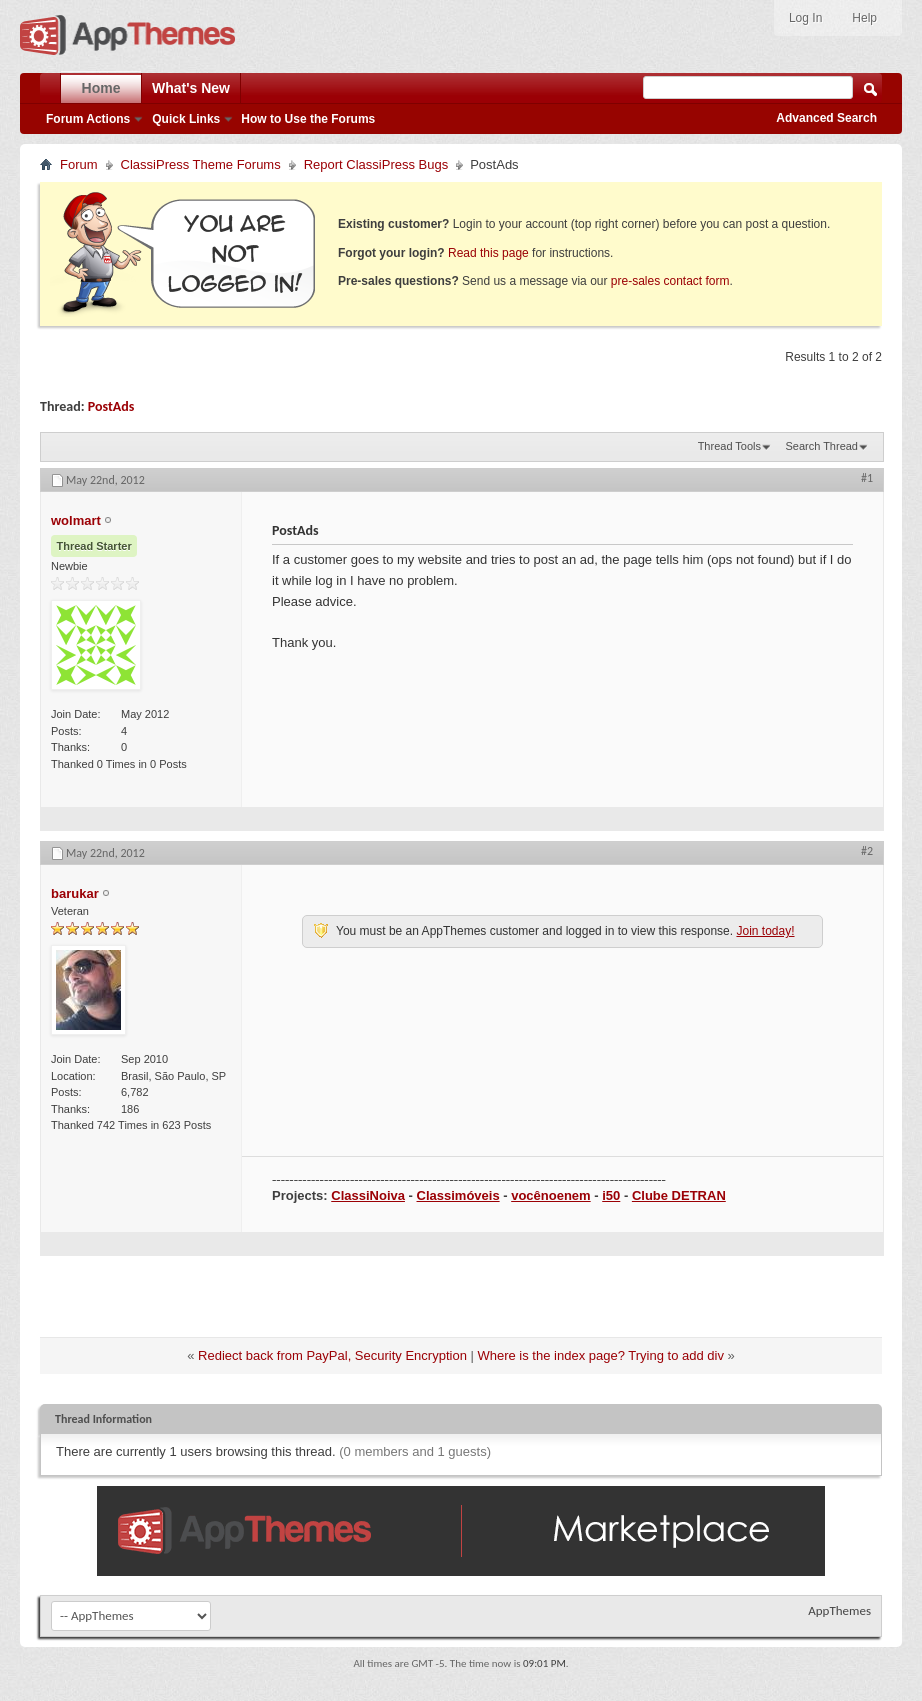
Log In (805, 18)
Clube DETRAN (679, 1195)
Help (864, 18)
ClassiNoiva (368, 1195)
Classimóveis (458, 1195)
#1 (867, 478)
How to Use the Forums (308, 119)
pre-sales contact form (670, 281)
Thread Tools (729, 446)
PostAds (111, 406)
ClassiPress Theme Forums (201, 164)
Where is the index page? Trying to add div (600, 1355)
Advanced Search (826, 118)
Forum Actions (88, 119)
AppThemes (839, 1610)
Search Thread (821, 446)
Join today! (765, 931)
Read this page (488, 253)
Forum (79, 164)
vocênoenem (550, 1195)
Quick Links (186, 119)
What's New (191, 88)
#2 (867, 851)
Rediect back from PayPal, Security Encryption (332, 1355)
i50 (611, 1195)
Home (101, 88)
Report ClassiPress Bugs (376, 164)
